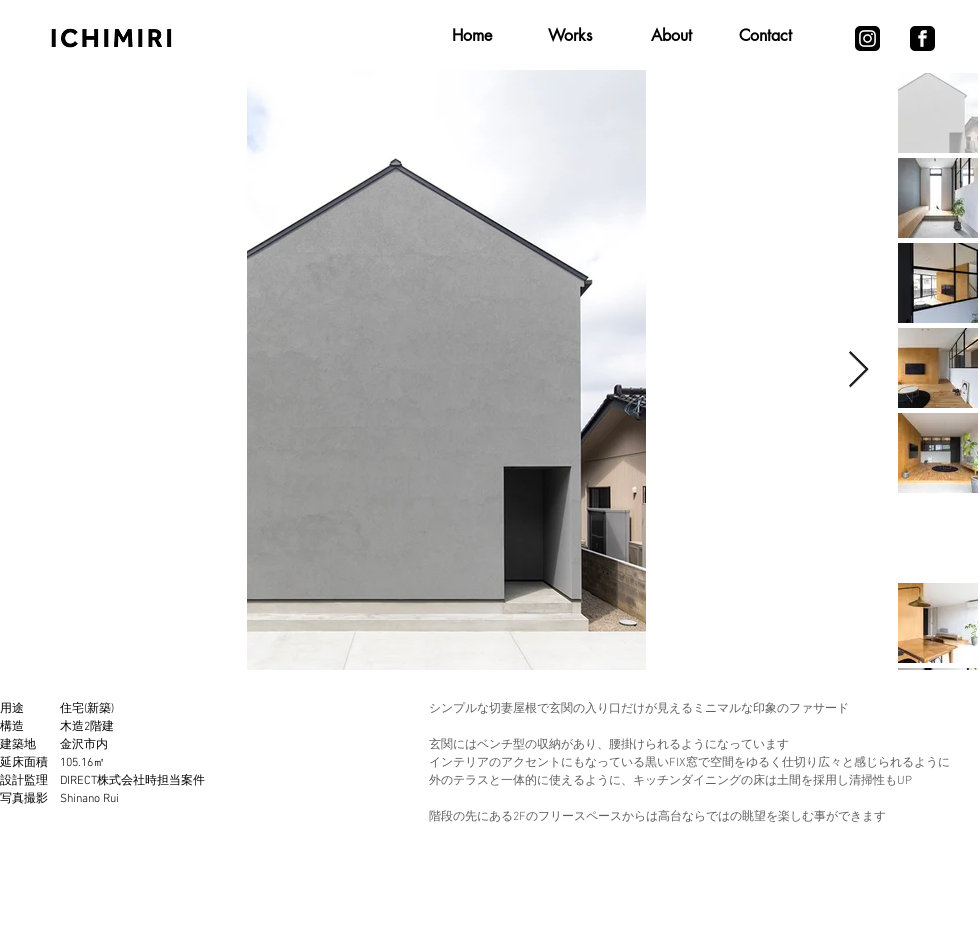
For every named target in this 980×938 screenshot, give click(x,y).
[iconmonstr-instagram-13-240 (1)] (867, 38)
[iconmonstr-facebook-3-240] (922, 38)
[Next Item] (858, 370)
